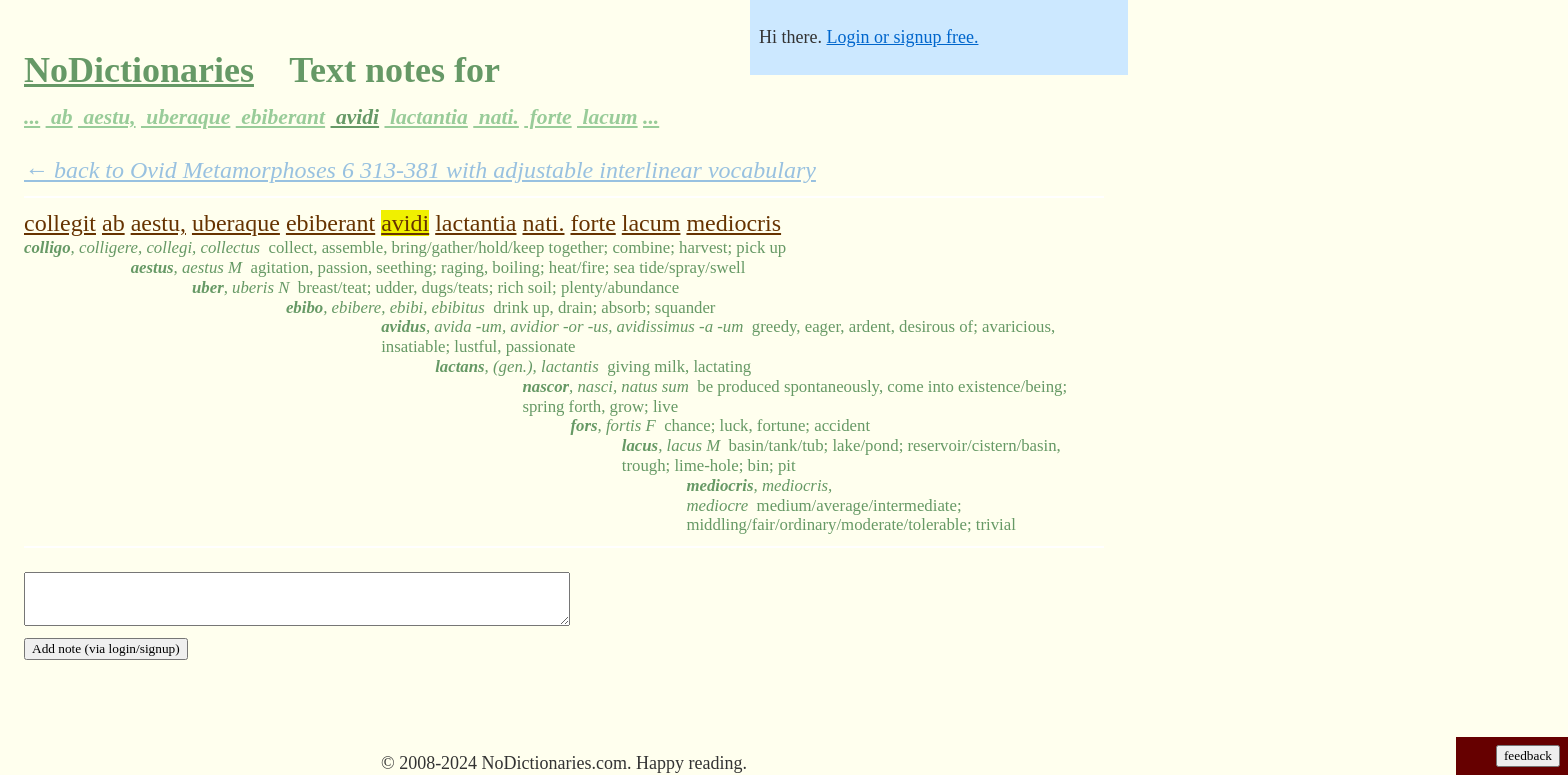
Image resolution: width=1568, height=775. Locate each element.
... (32, 117)
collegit (60, 223)
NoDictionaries (139, 70)
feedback (1528, 755)
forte (547, 117)
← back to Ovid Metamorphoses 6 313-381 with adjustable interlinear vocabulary (420, 170)
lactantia (425, 117)
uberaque (185, 117)
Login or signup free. (902, 37)
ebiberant (280, 117)
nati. (496, 117)
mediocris (733, 223)
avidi (355, 117)
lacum (607, 117)
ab (59, 117)
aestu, (107, 117)
